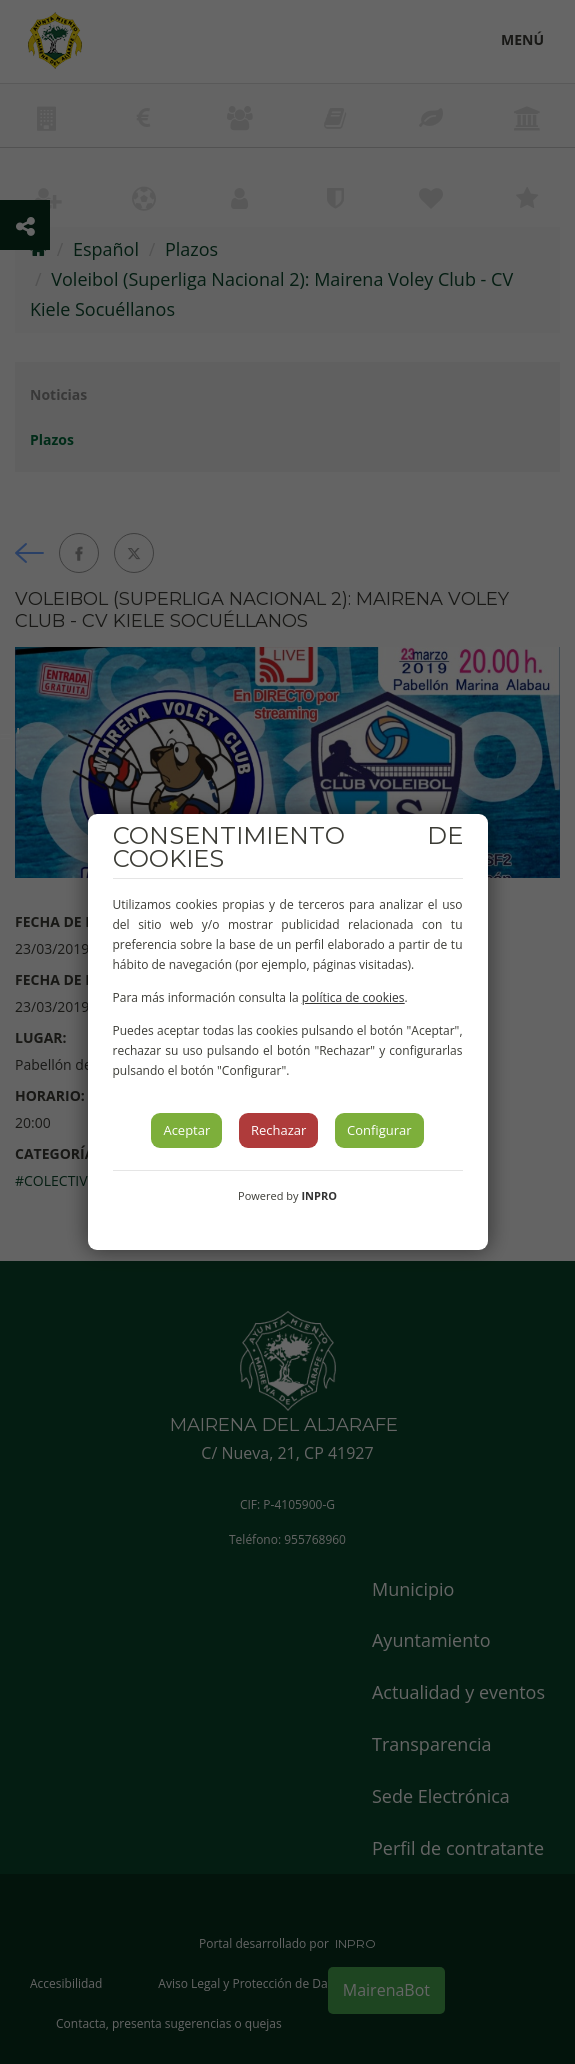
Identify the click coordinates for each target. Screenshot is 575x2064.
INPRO (319, 1195)
